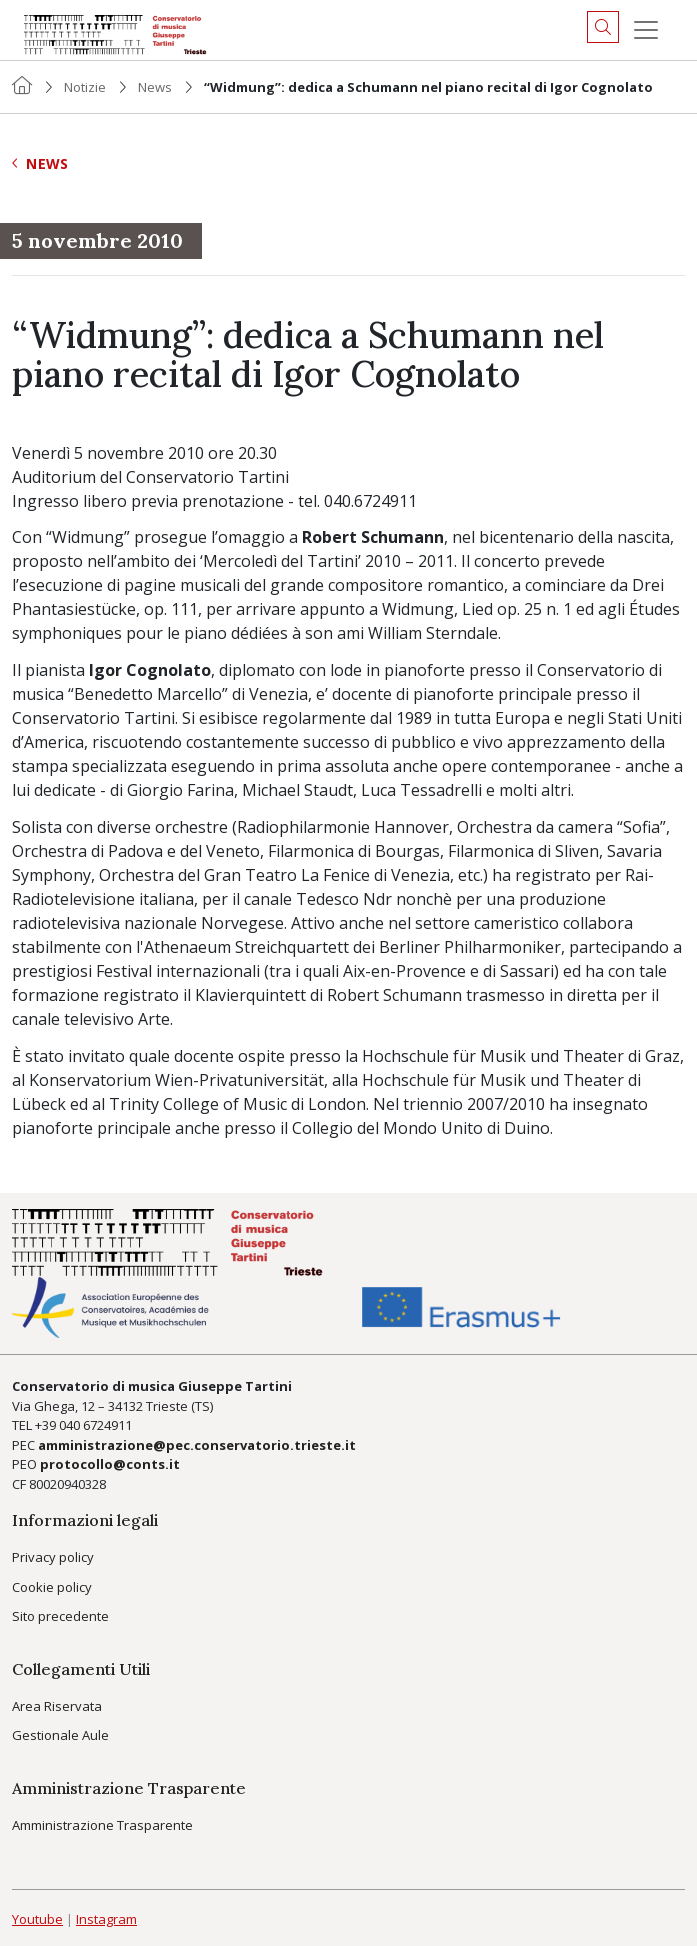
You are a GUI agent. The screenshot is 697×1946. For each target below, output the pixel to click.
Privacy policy (53, 1557)
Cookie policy (52, 1587)
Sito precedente (60, 1616)
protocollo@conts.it (110, 1464)
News (155, 87)
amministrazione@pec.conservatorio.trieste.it (197, 1445)
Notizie (85, 87)
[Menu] (646, 30)
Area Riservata (57, 1706)
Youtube (37, 1919)
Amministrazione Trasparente (102, 1825)
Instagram (106, 1919)
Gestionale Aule (60, 1735)
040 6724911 (95, 1425)
